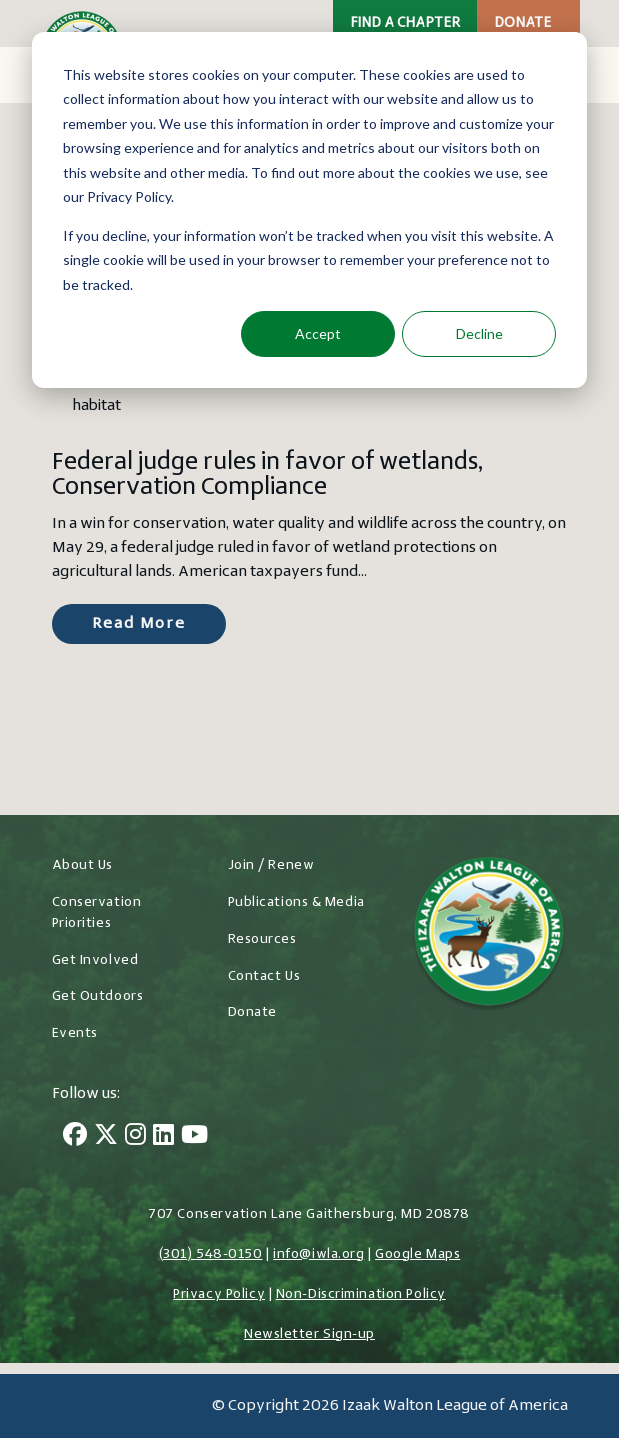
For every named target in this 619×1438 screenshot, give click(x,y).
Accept (318, 333)
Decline (479, 333)
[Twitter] (106, 1137)
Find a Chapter (405, 23)
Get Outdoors (98, 996)
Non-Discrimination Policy (361, 1294)
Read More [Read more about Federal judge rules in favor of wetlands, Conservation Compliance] (139, 624)
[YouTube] (194, 1137)
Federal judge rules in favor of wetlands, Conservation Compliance (267, 475)
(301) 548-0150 (211, 1254)
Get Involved (95, 960)
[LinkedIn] (163, 1137)
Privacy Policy (219, 1294)
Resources (262, 939)
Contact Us (264, 976)
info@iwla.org (318, 1254)
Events (75, 1033)
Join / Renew (271, 865)
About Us (82, 865)
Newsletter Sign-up (309, 1334)
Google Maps (417, 1254)
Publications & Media (296, 902)
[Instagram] (135, 1137)
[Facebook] (75, 1137)
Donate (522, 23)
